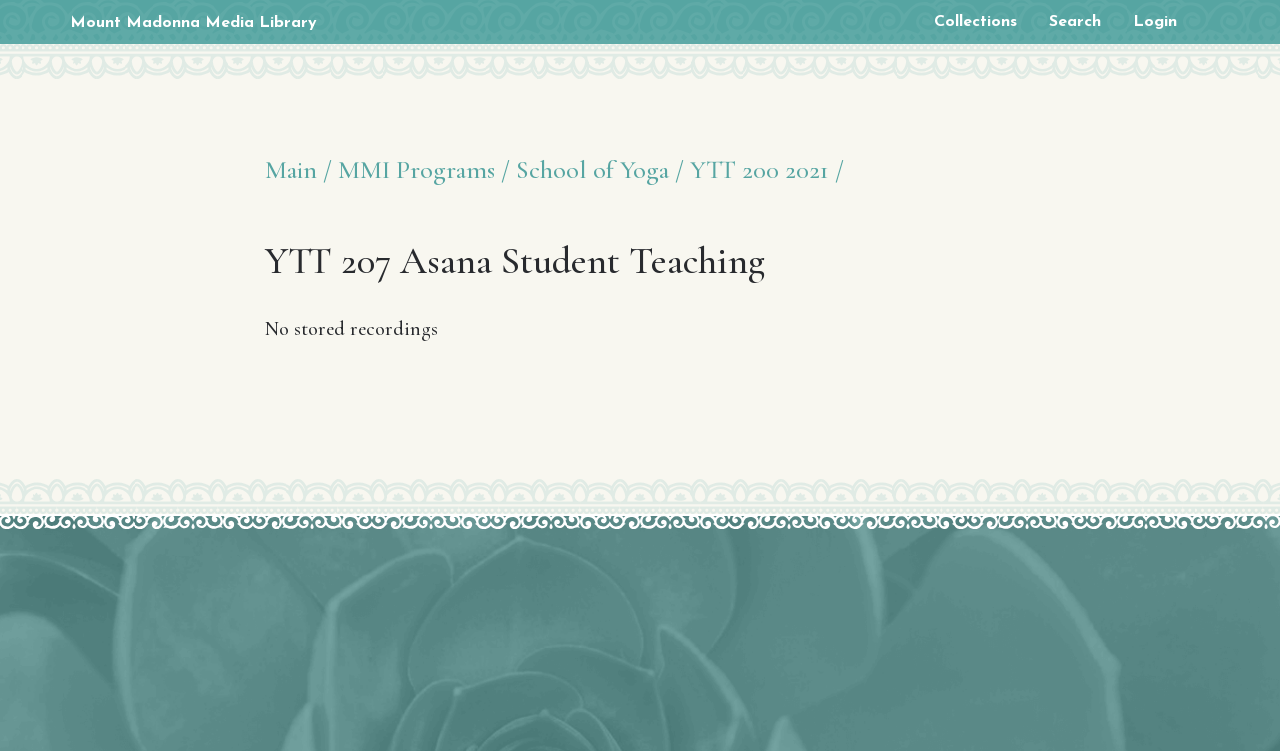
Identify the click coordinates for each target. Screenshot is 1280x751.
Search (1075, 22)
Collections (975, 22)
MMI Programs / (424, 169)
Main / (298, 169)
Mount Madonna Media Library (193, 23)
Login (1155, 22)
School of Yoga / (600, 169)
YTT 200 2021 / (767, 169)
